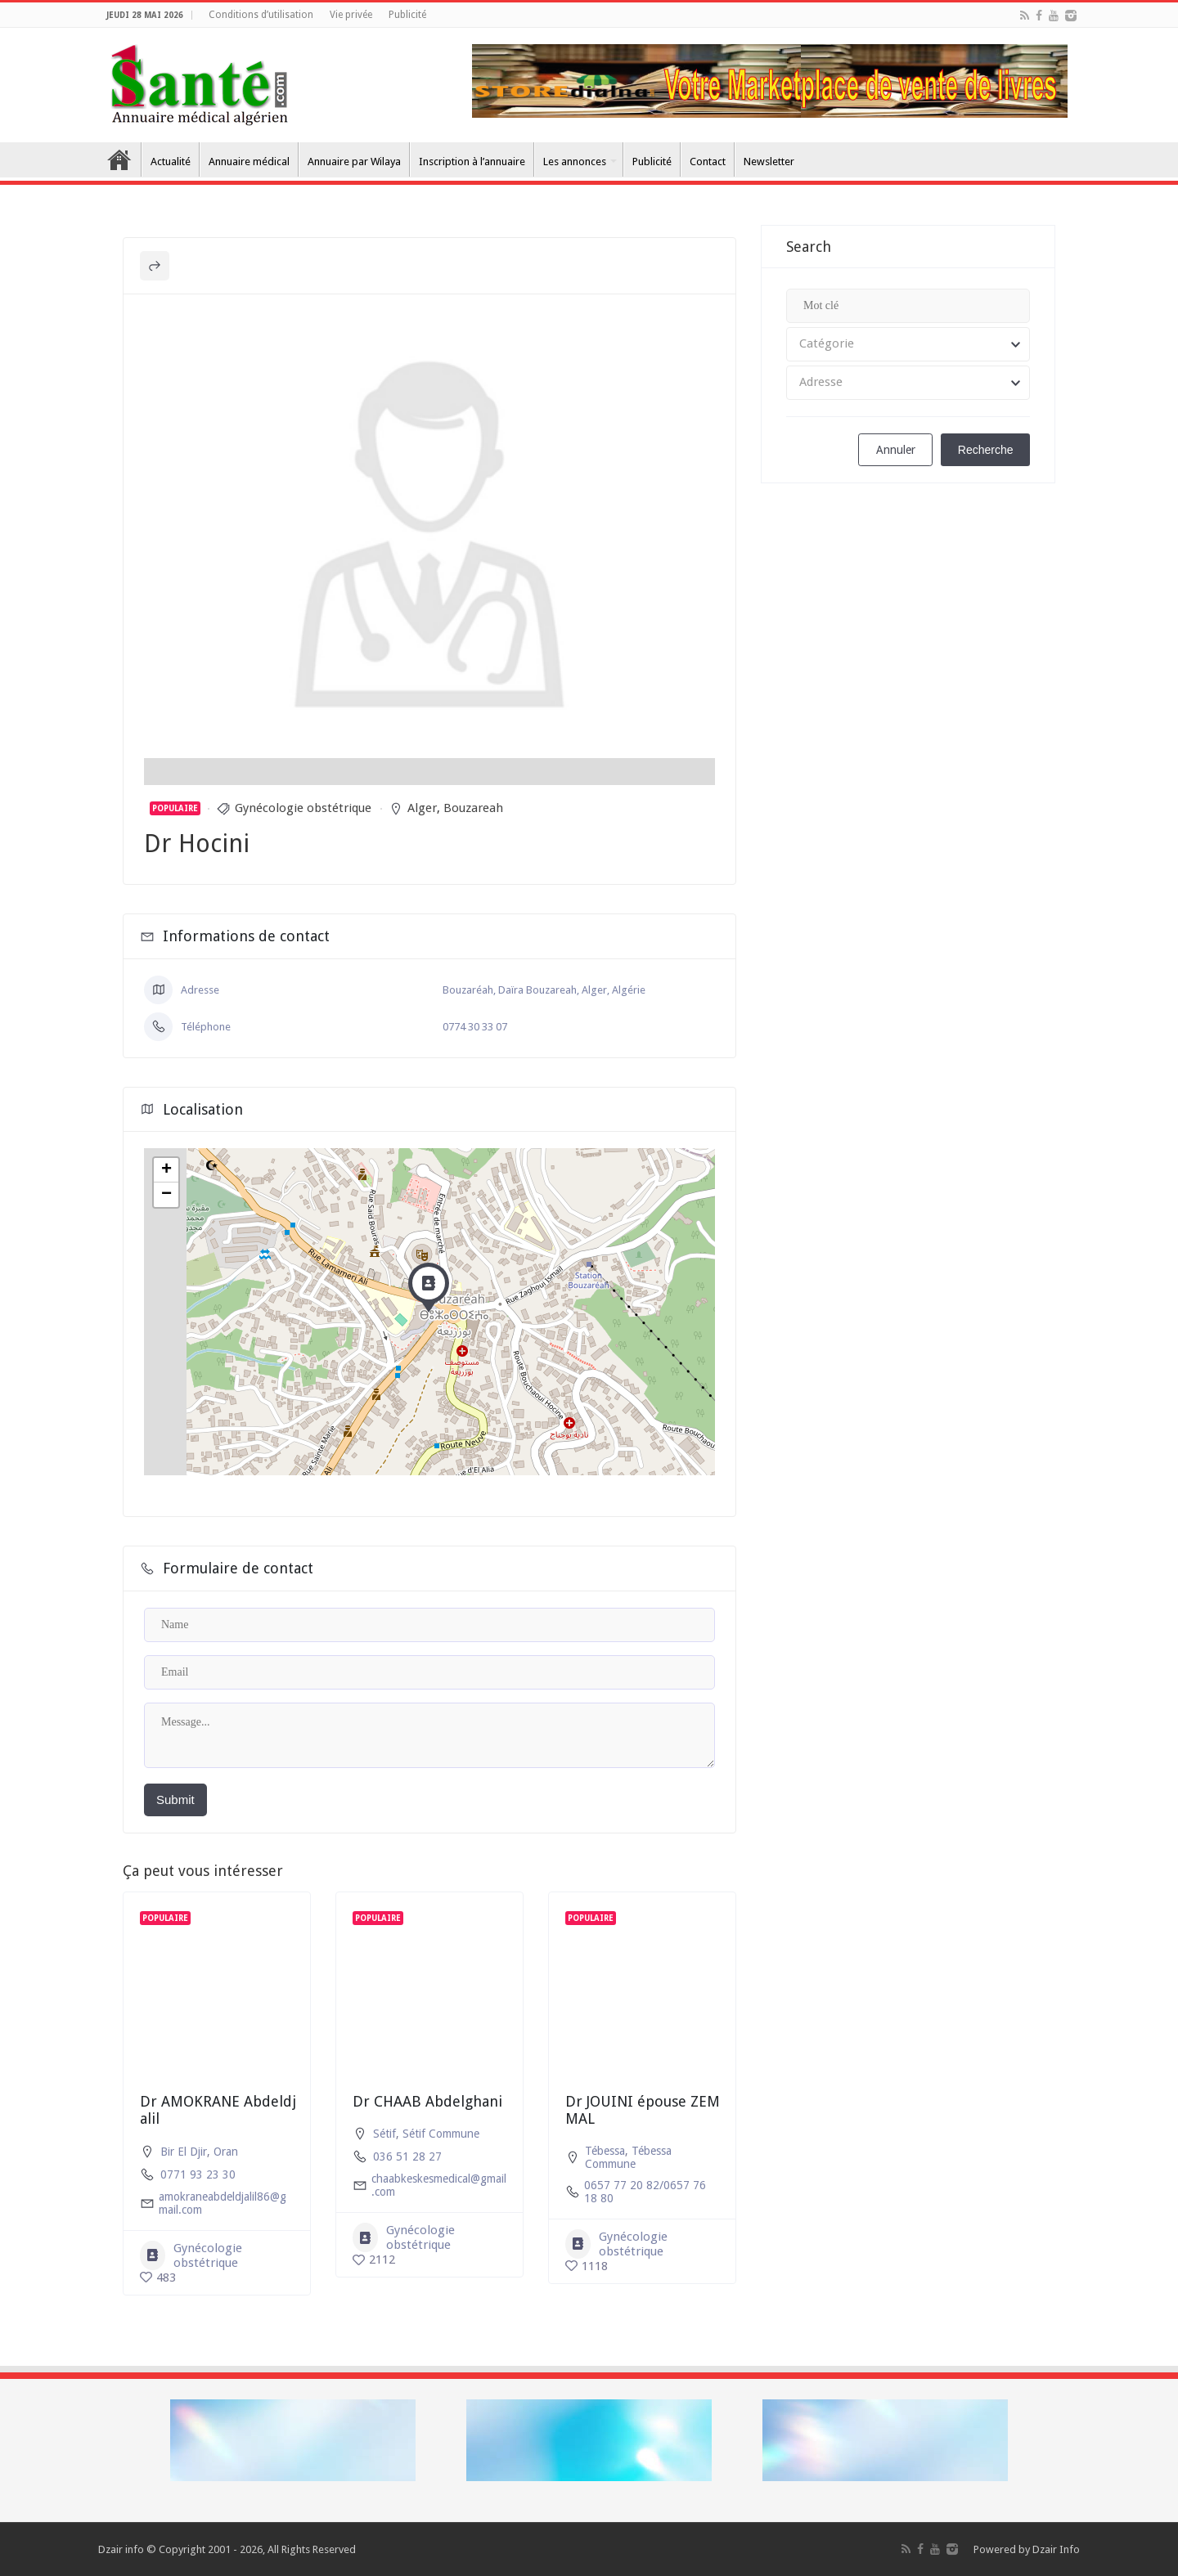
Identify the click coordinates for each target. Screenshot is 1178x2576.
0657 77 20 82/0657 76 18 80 (645, 2192)
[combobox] (908, 344)
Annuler (895, 449)
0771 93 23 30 (198, 2174)
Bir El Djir (183, 2151)
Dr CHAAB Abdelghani (427, 2101)
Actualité (171, 161)
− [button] (166, 1195)
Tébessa (605, 2150)
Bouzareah (473, 808)
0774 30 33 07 (475, 1027)
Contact (708, 161)
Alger (422, 808)
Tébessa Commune (628, 2157)
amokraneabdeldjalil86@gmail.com (222, 2203)
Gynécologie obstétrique (303, 808)
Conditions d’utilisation (261, 14)
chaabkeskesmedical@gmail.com (438, 2185)
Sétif (384, 2133)
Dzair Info (1056, 2549)
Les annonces (574, 161)
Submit (175, 1799)
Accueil (119, 159)
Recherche (986, 449)
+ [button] (166, 1170)
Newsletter (769, 161)
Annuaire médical (249, 161)
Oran (226, 2151)
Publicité (407, 14)
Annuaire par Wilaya (354, 161)
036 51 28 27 (407, 2156)
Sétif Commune (440, 2133)
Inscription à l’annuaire (472, 161)
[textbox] (908, 344)
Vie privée (351, 14)
